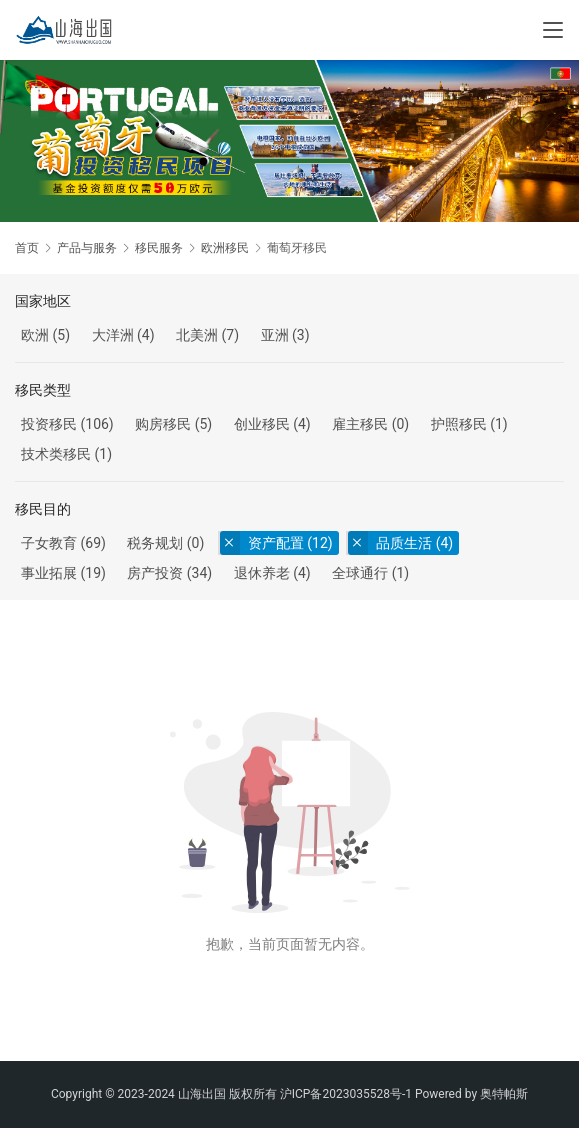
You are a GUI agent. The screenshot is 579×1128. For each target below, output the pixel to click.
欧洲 (35, 335)
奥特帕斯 (504, 1094)
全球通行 (360, 573)
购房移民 (163, 424)
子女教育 (49, 543)
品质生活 (404, 543)
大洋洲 (113, 335)
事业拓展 (49, 573)
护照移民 (459, 424)
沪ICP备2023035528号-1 (346, 1094)
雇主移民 (360, 424)
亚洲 (275, 335)
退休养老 (262, 573)
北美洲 (197, 335)
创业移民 (262, 424)
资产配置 (276, 543)
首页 (27, 248)
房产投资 (155, 573)
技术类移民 (56, 454)
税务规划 (155, 543)
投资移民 (49, 424)
